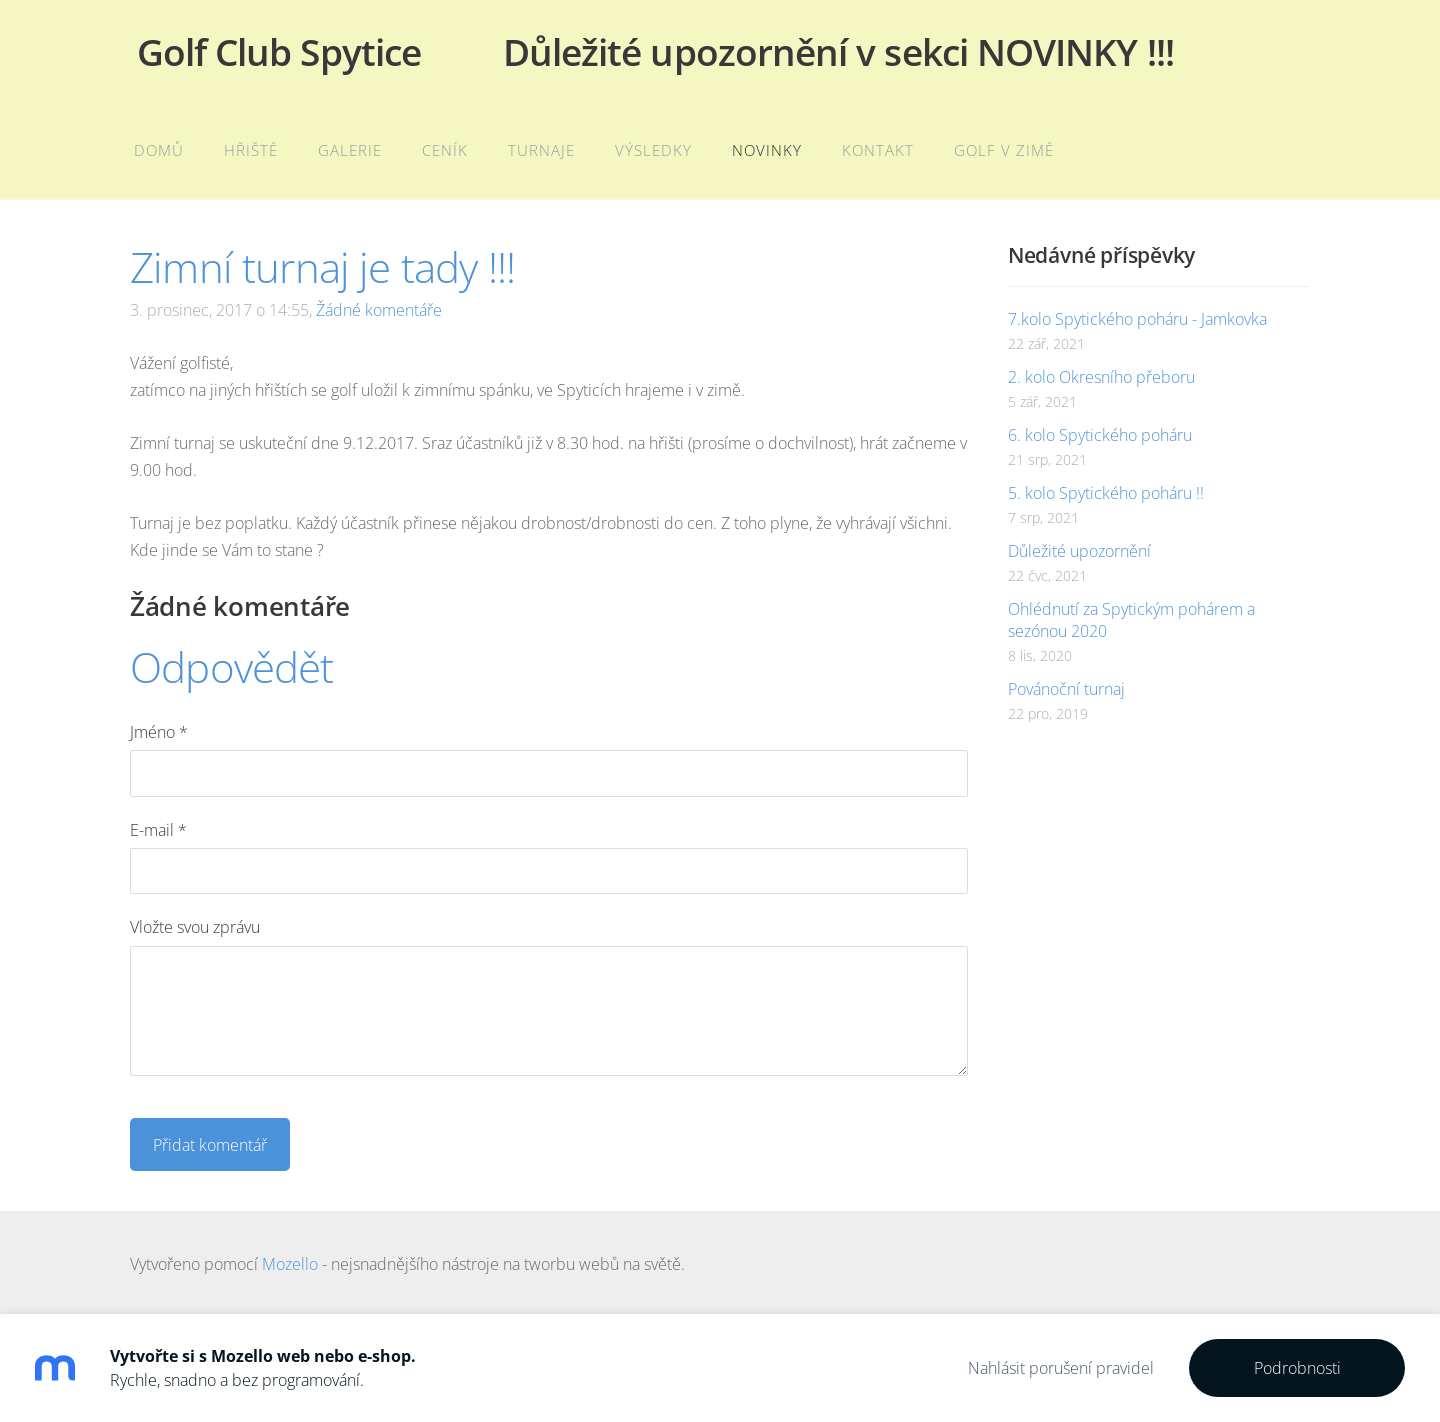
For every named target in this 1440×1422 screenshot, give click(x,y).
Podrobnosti (1297, 1368)
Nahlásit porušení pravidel (1061, 1368)
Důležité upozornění (1079, 551)
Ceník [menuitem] (445, 150)
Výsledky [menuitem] (653, 150)
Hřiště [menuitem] (251, 150)
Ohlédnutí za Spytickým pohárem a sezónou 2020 (1131, 620)
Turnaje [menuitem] (541, 150)
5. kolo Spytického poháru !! (1106, 493)
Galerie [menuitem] (350, 150)
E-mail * (158, 830)
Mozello (290, 1264)
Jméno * (159, 732)
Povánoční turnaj (1066, 689)
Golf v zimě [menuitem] (1004, 150)
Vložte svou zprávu (195, 927)
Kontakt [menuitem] (878, 150)
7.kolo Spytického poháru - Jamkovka (1137, 319)
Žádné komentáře (379, 310)
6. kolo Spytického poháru (1100, 435)
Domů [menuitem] (159, 150)
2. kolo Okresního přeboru (1101, 377)
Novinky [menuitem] (767, 150)
